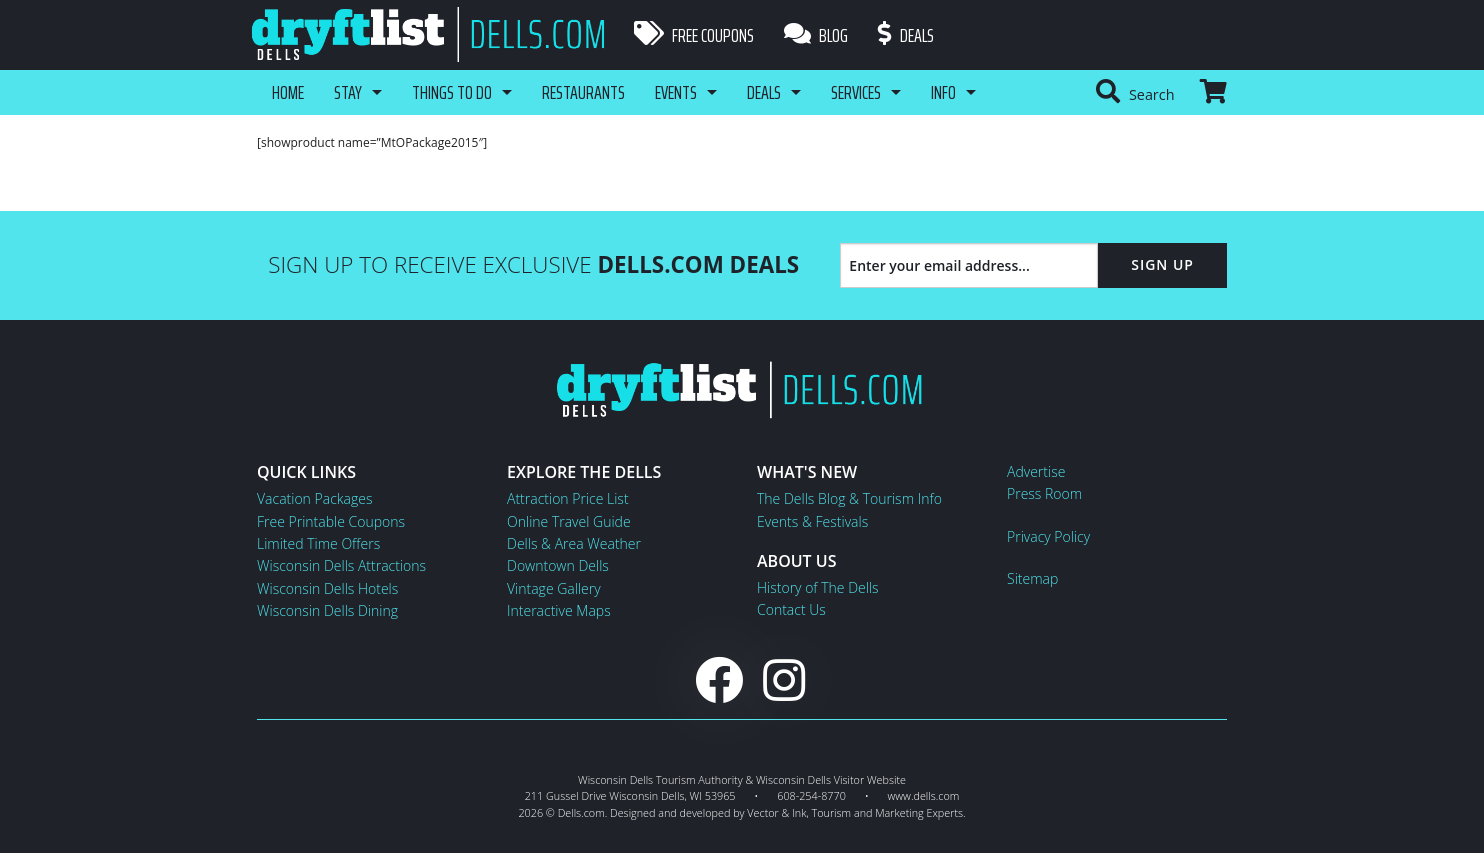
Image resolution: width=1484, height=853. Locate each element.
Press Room (1044, 493)
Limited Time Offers (318, 543)
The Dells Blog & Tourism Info (849, 498)
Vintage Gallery (554, 588)
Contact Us (791, 609)
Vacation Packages (314, 498)
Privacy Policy (1048, 536)
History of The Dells (818, 587)
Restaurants (583, 92)
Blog (816, 35)
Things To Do (452, 92)
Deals (906, 35)
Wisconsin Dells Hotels (327, 588)
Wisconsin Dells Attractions (341, 565)
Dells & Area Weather (574, 543)
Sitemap (1032, 578)
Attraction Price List (568, 498)
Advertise (1036, 471)
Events (676, 92)
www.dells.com (924, 795)
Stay (348, 92)
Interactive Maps (559, 610)
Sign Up (1162, 264)
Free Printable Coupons (331, 521)
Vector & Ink (776, 812)
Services (856, 92)
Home (288, 92)
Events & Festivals (812, 521)
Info (943, 92)
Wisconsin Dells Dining (327, 610)
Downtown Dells (558, 565)
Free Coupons (694, 35)
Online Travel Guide (569, 521)
